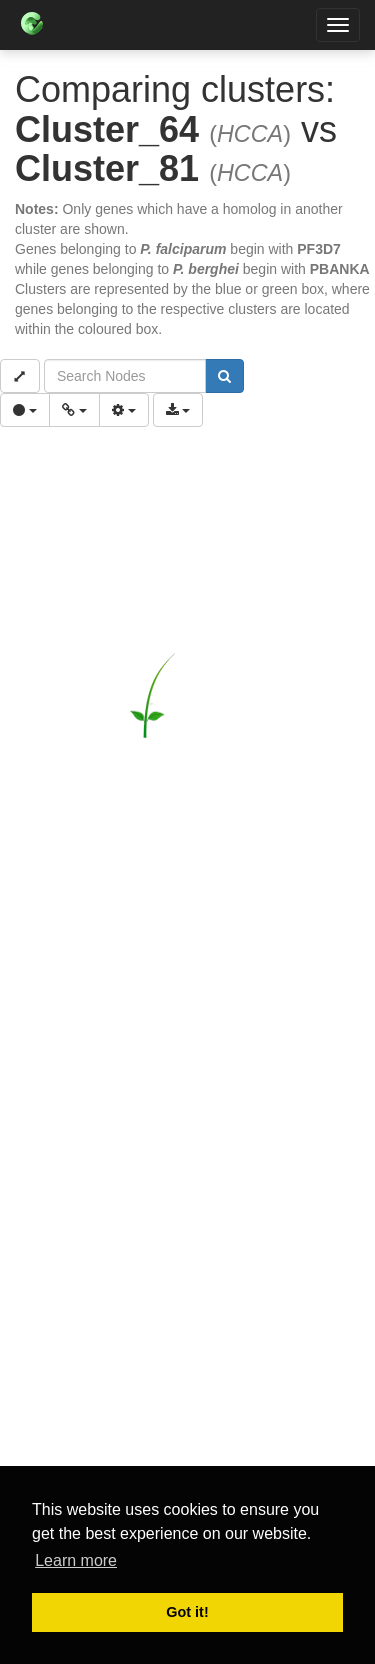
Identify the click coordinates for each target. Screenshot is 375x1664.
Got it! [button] (187, 1612)
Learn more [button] (76, 1560)
